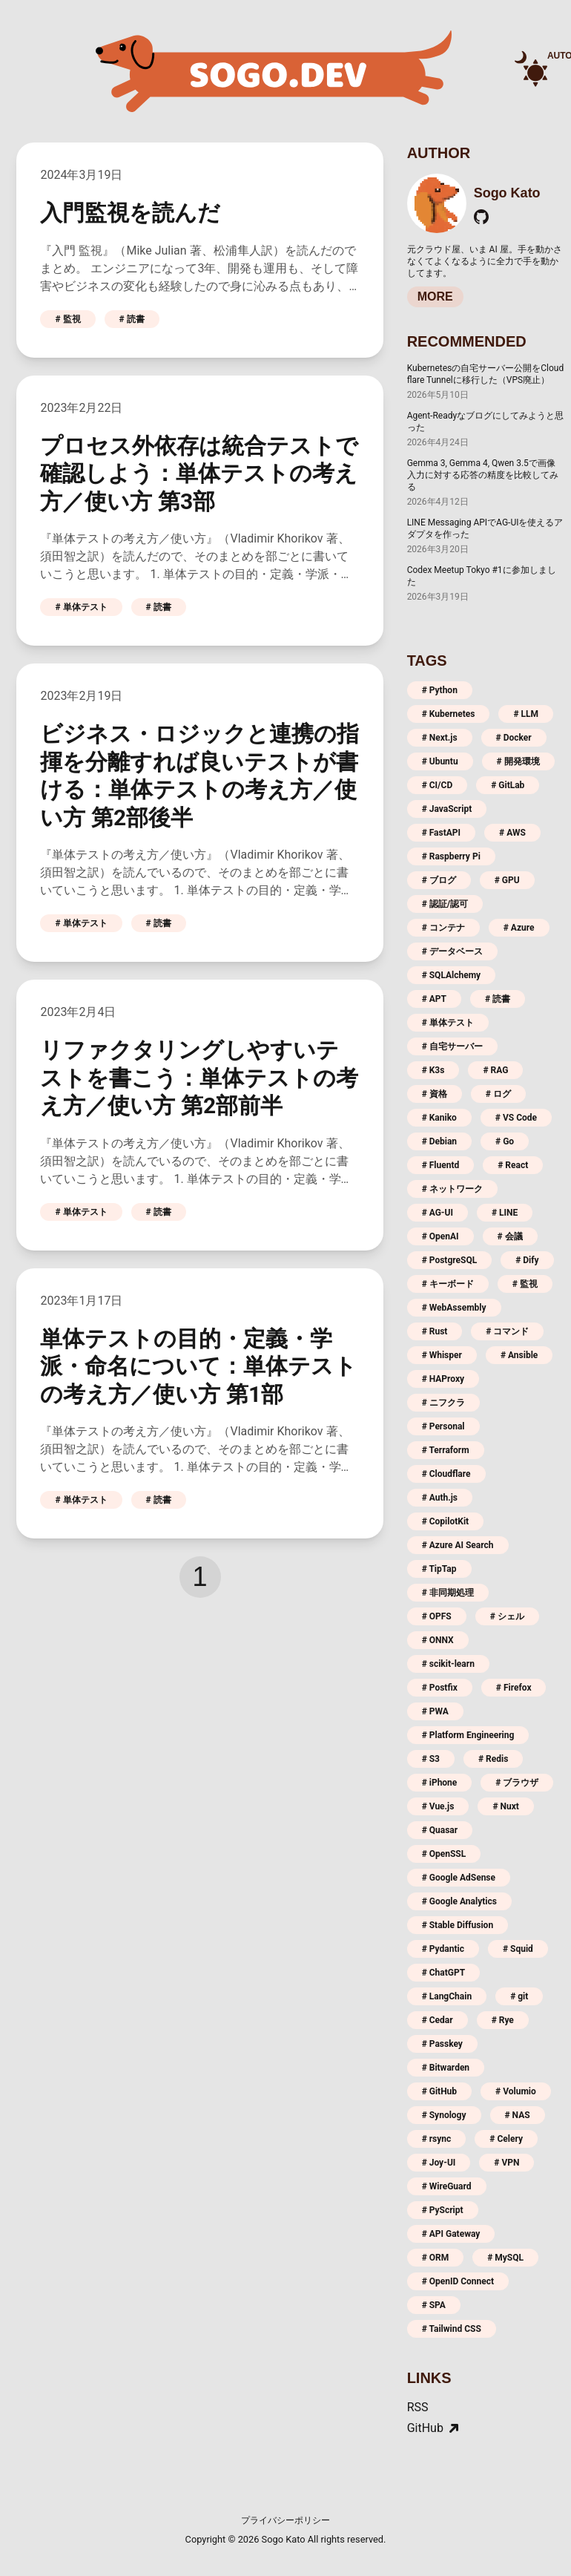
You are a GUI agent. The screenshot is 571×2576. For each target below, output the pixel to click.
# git (519, 1996)
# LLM (525, 714)
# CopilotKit (445, 1521)
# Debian (439, 1141)
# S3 (431, 1759)
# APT (434, 999)
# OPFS (437, 1616)
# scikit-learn (448, 1664)
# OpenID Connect (458, 2281)
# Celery (506, 2139)
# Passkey (442, 2044)
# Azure (519, 927)
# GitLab (507, 785)
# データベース (452, 951)
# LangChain (447, 1996)
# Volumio (515, 2091)
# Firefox (514, 1687)
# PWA (435, 1711)
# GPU (507, 880)
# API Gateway (451, 2234)
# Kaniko (439, 1117)
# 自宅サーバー (452, 1046)
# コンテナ (443, 927)
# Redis (493, 1759)
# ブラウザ (516, 1782)
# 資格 (434, 1094)
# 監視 (67, 319)
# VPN (506, 2162)
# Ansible (519, 1355)
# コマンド (507, 1331)
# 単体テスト (81, 607)
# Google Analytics (459, 1901)
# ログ (498, 1094)
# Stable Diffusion (457, 1925)
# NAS (517, 2115)
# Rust (435, 1331)
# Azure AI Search (458, 1545)
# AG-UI (437, 1212)
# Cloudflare (446, 1474)
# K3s (433, 1070)
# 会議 (510, 1236)
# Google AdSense (458, 1877)
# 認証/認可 (445, 904)
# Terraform (445, 1450)
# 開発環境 (518, 761)
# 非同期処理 (448, 1592)
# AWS (512, 832)
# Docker (514, 738)
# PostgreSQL (450, 1260)
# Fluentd (441, 1165)
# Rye (503, 2020)
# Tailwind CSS (451, 2329)
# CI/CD (437, 785)
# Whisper (442, 1355)
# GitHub (439, 2091)
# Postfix (440, 1687)
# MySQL (505, 2257)
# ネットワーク (452, 1189)
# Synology (444, 2115)
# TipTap (439, 1569)
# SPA (434, 2305)
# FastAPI (441, 832)
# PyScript (442, 2210)
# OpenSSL (444, 1854)
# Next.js (440, 738)
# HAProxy (443, 1379)
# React (513, 1165)
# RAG (495, 1070)
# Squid (518, 1949)
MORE (435, 296)
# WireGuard (447, 2186)
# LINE (505, 1212)
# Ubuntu (440, 761)
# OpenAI (440, 1236)
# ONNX (438, 1640)
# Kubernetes (448, 714)
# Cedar (437, 2020)
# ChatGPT (444, 1972)
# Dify (526, 1260)
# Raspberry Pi (451, 856)
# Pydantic (443, 1949)
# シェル (507, 1616)
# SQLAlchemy (451, 975)
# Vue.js (438, 1806)
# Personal (443, 1426)
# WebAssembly (454, 1307)
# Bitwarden (445, 2067)
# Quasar (440, 1830)
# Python (440, 690)
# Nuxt (505, 1806)
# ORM (435, 2257)
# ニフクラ (443, 1402)
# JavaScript (447, 809)
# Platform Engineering (468, 1735)
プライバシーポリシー (285, 2520)
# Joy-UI (439, 2162)
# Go (504, 1141)
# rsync (437, 2139)
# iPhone (440, 1782)
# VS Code (516, 1117)
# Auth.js (440, 1497)
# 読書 (132, 319)
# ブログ (439, 880)
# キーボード (448, 1284)
